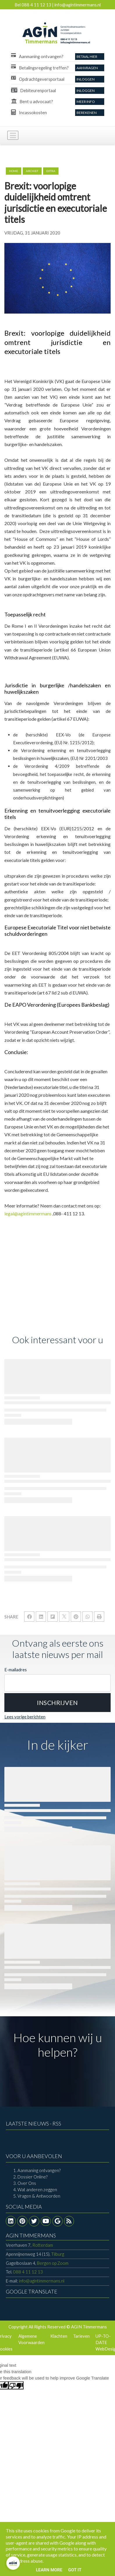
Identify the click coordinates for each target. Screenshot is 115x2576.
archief (32, 171)
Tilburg (35, 2254)
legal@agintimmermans (28, 1213)
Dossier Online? (32, 2176)
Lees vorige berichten (24, 1716)
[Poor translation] (16, 2385)
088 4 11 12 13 (28, 2271)
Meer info (86, 101)
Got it (75, 2570)
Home (13, 171)
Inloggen (86, 79)
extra (50, 171)
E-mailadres (15, 1669)
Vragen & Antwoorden (38, 2195)
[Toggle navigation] (12, 135)
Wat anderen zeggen (37, 2189)
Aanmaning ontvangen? (39, 2170)
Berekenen (87, 112)
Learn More (49, 2570)
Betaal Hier (87, 56)
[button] (57, 1702)
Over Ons (26, 2183)
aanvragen (87, 68)
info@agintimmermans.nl (41, 2280)
